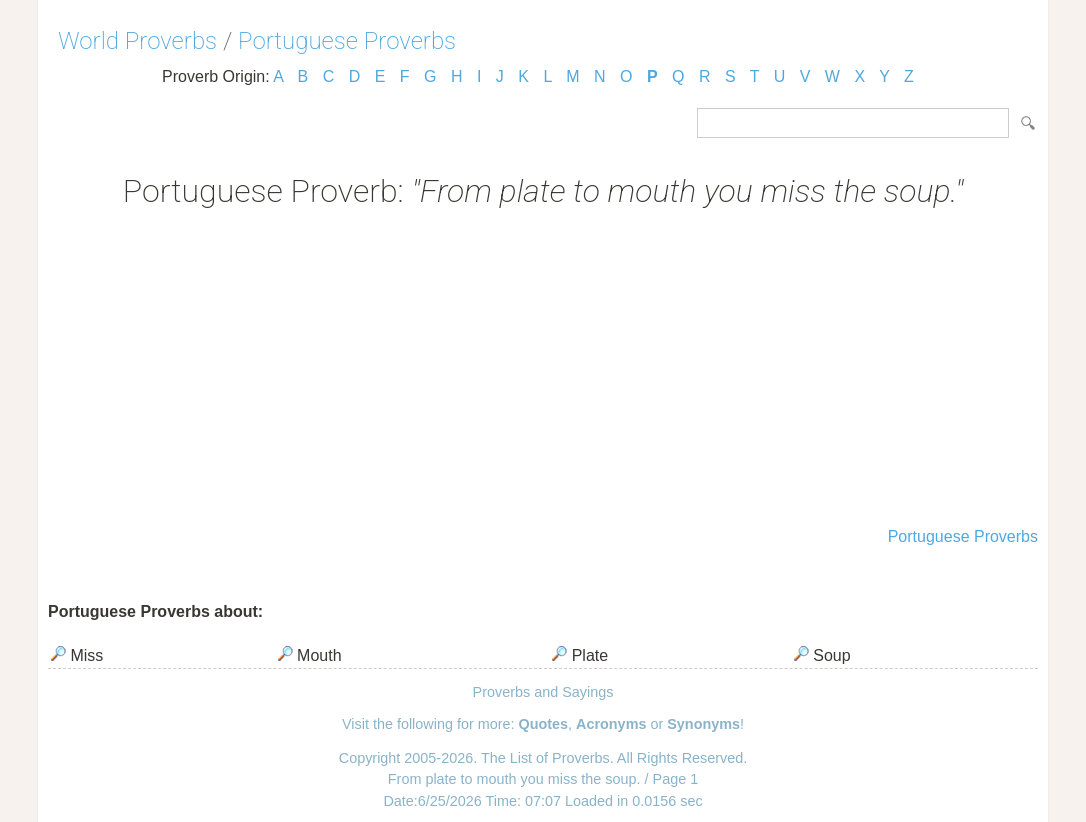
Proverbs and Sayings (543, 692)
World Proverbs (137, 41)
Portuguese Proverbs (347, 41)
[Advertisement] (543, 370)
